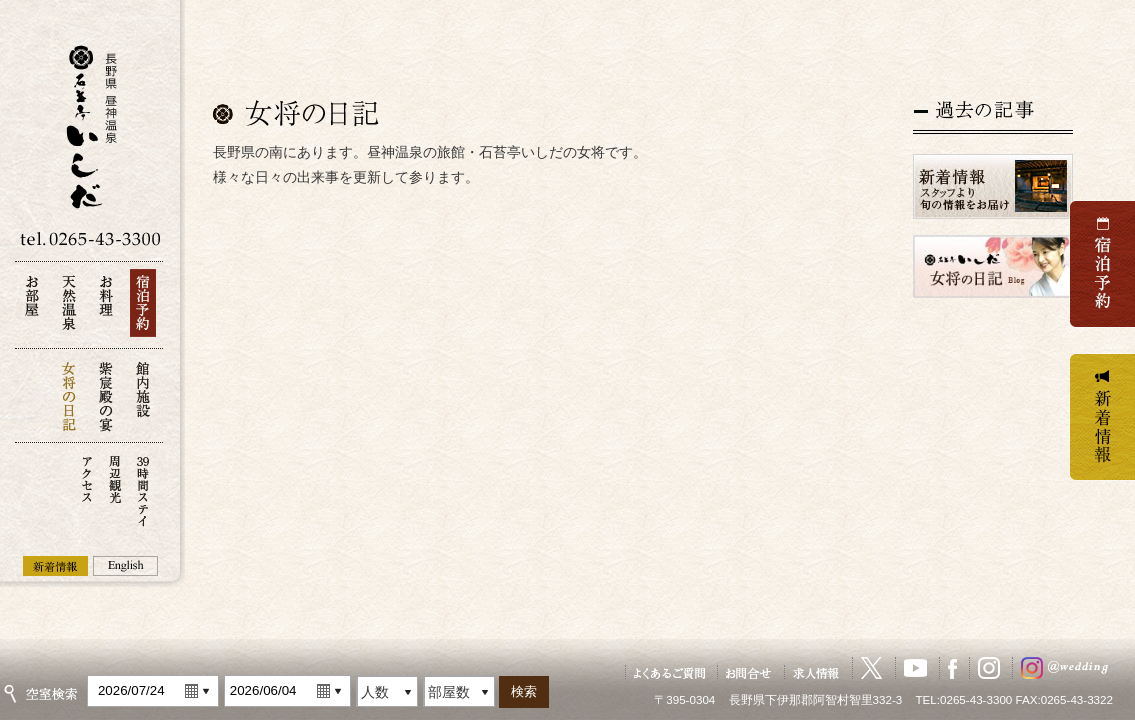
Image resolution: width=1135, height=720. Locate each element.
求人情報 (817, 672)
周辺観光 (115, 489)
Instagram (989, 668)
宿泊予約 (143, 308)
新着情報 (55, 566)
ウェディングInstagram (1069, 668)
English (125, 566)
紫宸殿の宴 (106, 395)
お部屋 (32, 308)
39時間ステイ (143, 489)
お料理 (106, 308)
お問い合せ (749, 672)
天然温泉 (69, 308)
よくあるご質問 (669, 672)
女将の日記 (69, 395)
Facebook (952, 668)
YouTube (915, 668)
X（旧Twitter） (872, 668)
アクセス (87, 489)
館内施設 (143, 395)
